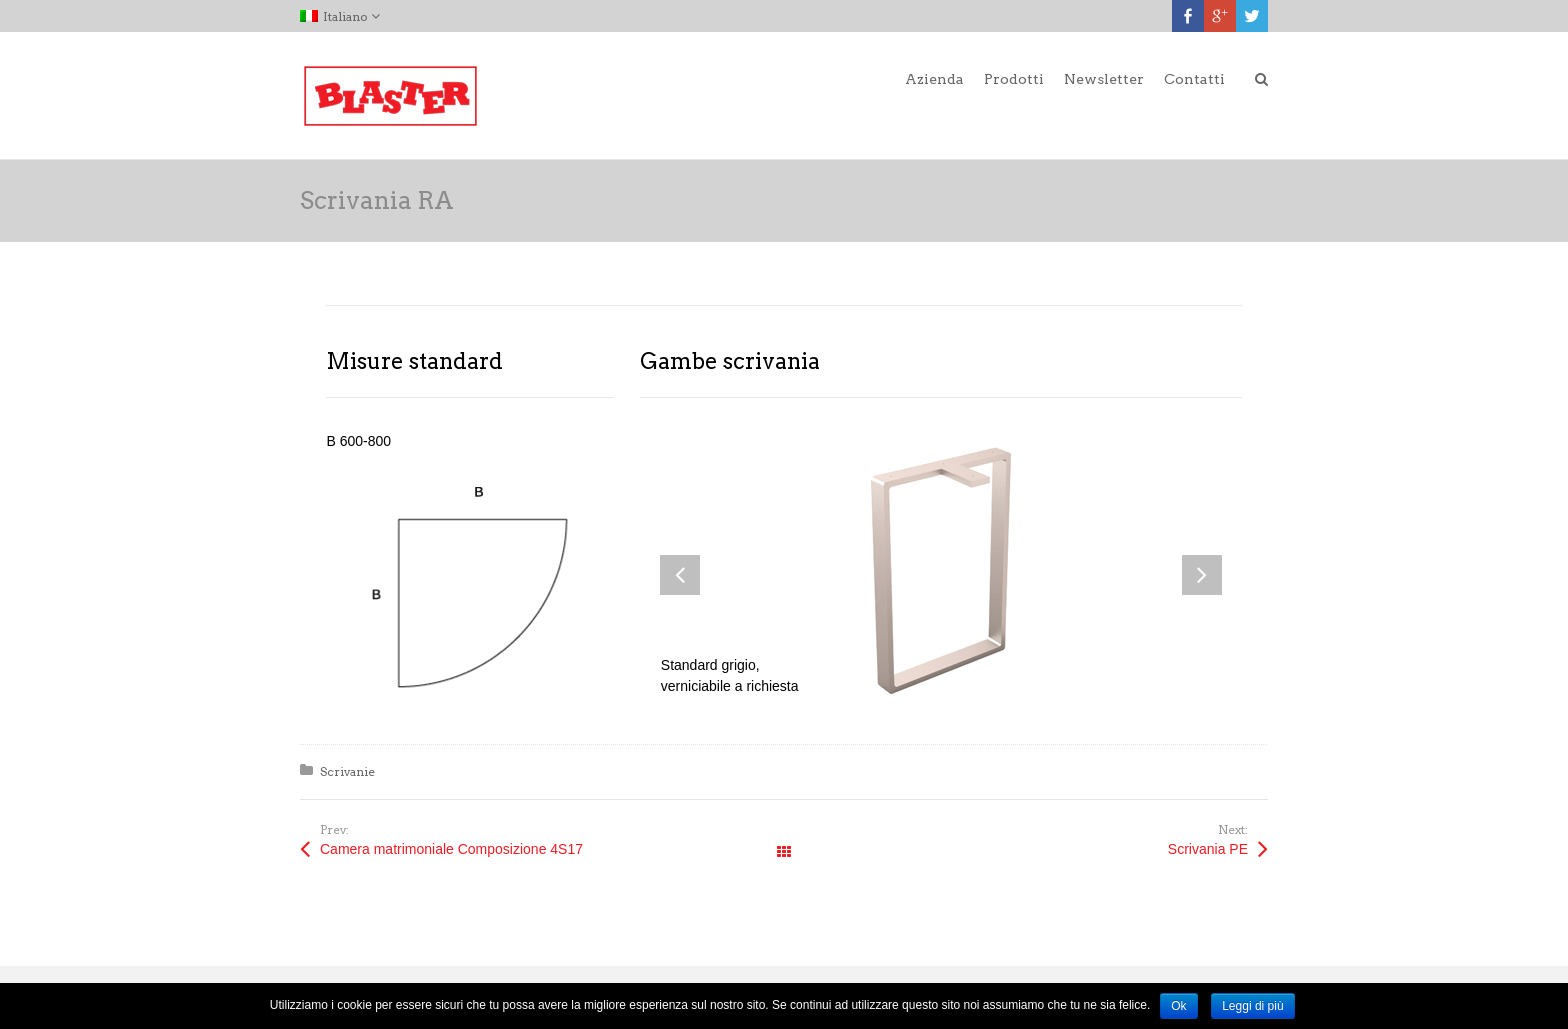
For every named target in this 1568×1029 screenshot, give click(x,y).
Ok (1178, 1006)
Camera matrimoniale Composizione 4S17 (451, 849)
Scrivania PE (1208, 849)
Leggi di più (1252, 1006)
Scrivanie (347, 771)
